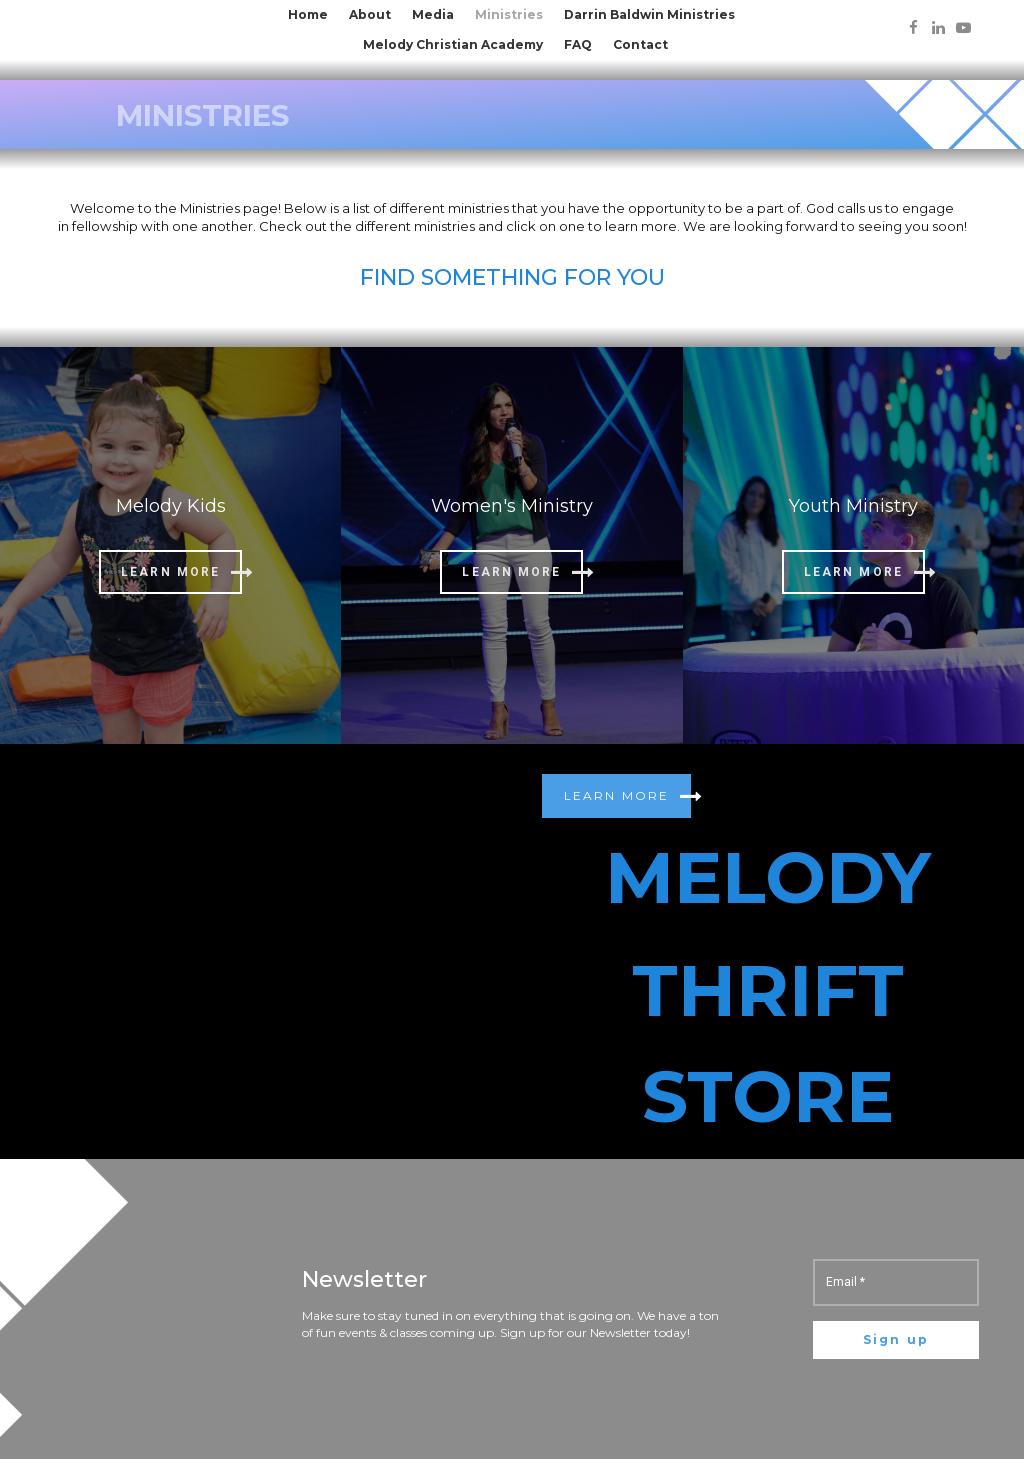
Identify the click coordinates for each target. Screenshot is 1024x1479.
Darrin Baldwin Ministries (649, 14)
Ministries (509, 14)
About (370, 14)
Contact (640, 44)
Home (308, 14)
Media (433, 14)
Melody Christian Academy (453, 44)
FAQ (578, 44)
